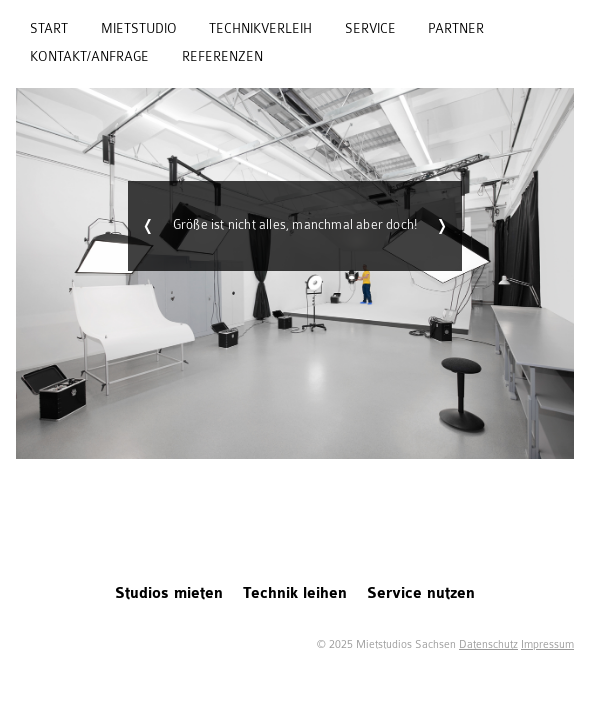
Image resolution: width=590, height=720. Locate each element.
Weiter (442, 226)
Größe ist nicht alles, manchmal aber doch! (295, 225)
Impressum (547, 644)
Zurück (148, 226)
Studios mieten (169, 594)
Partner (456, 29)
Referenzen (222, 57)
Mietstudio (139, 29)
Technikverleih (260, 29)
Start (49, 29)
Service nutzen (421, 594)
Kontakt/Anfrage (89, 57)
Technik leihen (295, 594)
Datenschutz (488, 644)
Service (370, 29)
